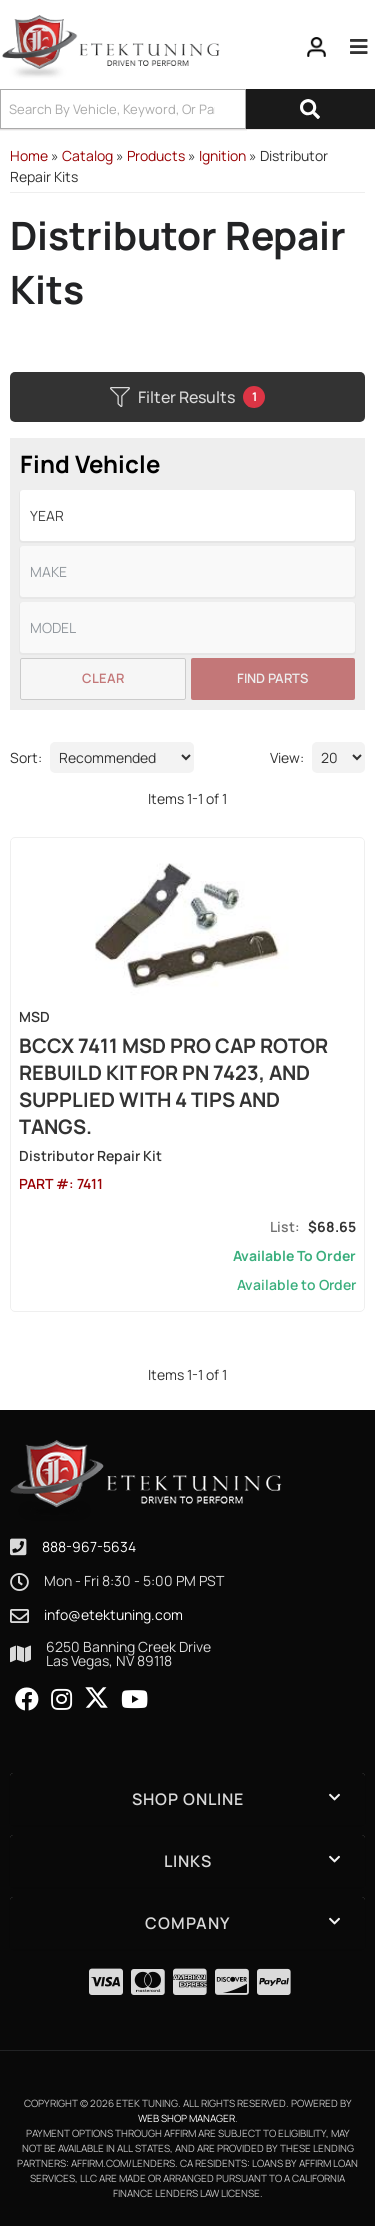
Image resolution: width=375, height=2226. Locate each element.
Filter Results (187, 397)
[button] (187, 109)
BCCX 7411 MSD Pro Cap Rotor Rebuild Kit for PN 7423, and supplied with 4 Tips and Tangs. (173, 1086)
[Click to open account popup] (317, 47)
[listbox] (187, 515)
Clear (103, 678)
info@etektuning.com (113, 1615)
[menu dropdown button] (359, 47)
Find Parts (272, 678)
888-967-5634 (89, 1546)
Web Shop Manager (186, 2118)
